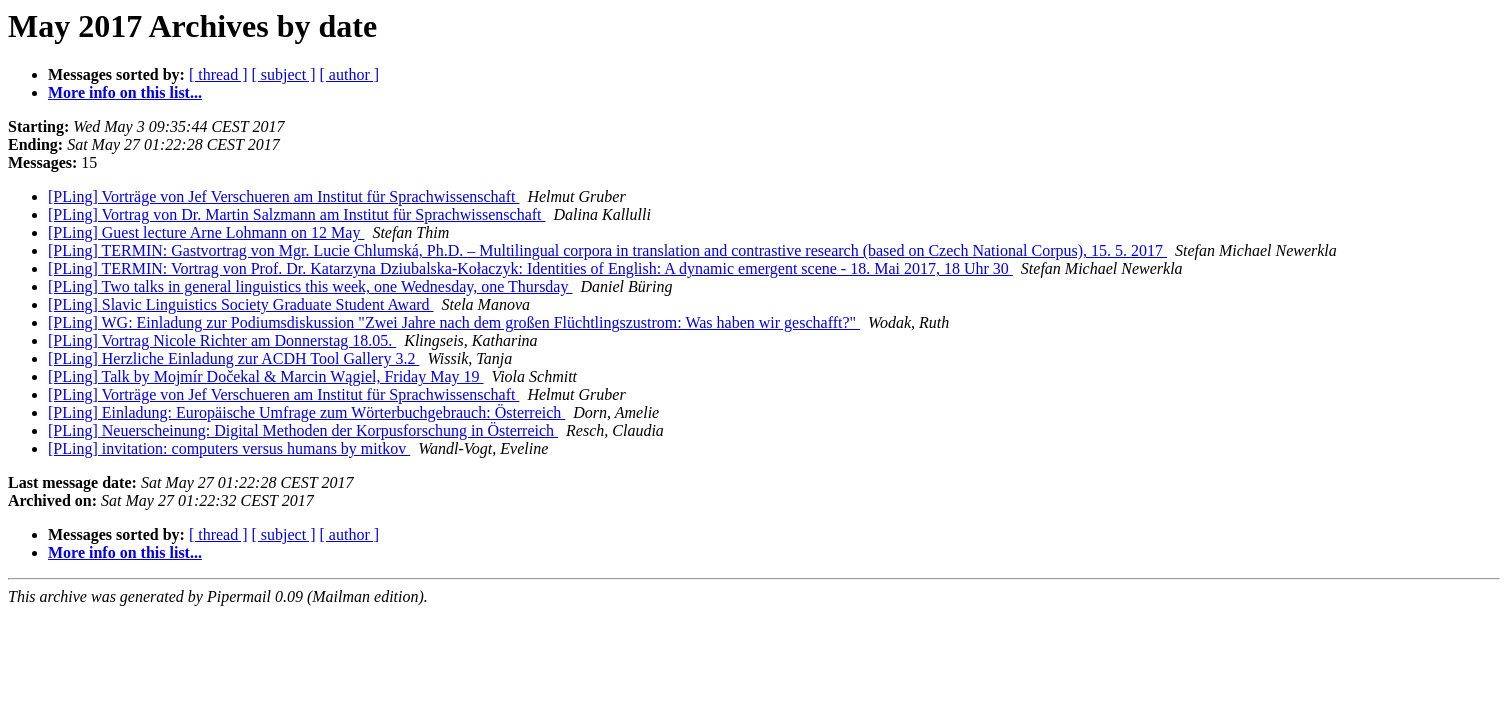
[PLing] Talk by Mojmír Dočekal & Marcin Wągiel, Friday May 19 (266, 376)
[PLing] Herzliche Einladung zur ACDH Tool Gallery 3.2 (233, 358)
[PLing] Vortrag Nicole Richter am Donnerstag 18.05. (222, 340)
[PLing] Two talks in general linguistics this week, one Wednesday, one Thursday (310, 286)
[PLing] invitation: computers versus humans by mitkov (229, 448)
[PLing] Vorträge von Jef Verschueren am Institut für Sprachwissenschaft (283, 196)
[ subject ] (284, 74)
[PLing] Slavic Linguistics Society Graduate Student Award (241, 304)
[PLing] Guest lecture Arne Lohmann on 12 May (206, 232)
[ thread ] (218, 74)
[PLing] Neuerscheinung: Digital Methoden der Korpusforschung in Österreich (303, 430)
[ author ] (350, 74)
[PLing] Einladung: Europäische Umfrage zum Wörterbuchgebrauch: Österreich (306, 412)
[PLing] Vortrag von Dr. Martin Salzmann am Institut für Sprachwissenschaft (297, 214)
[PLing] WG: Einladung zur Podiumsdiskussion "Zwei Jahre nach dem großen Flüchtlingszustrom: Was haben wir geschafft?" (454, 322)
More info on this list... (125, 92)
